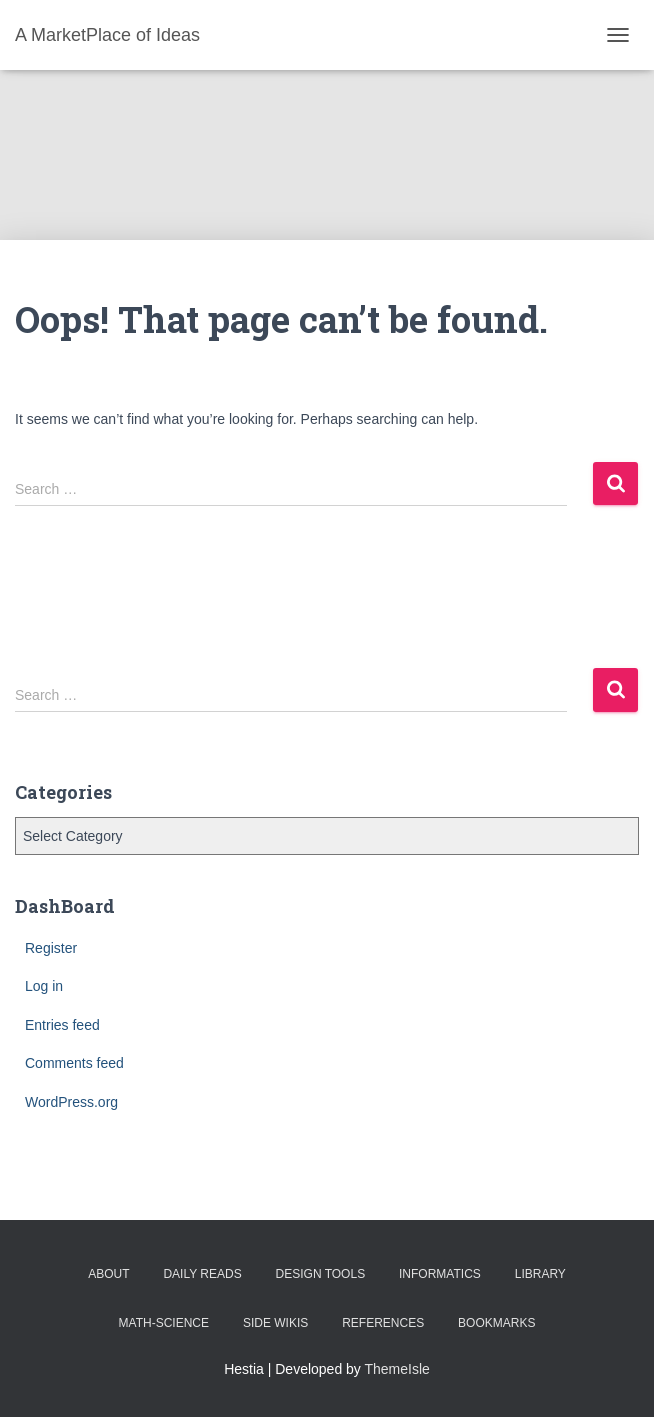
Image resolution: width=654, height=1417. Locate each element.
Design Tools (321, 1274)
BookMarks (496, 1323)
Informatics (440, 1274)
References (383, 1323)
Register (51, 948)
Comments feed (74, 1063)
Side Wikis (275, 1323)
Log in (44, 986)
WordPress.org (71, 1102)
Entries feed (62, 1025)
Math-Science (164, 1323)
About (108, 1274)
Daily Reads (202, 1274)
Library (540, 1274)
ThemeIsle (397, 1369)
